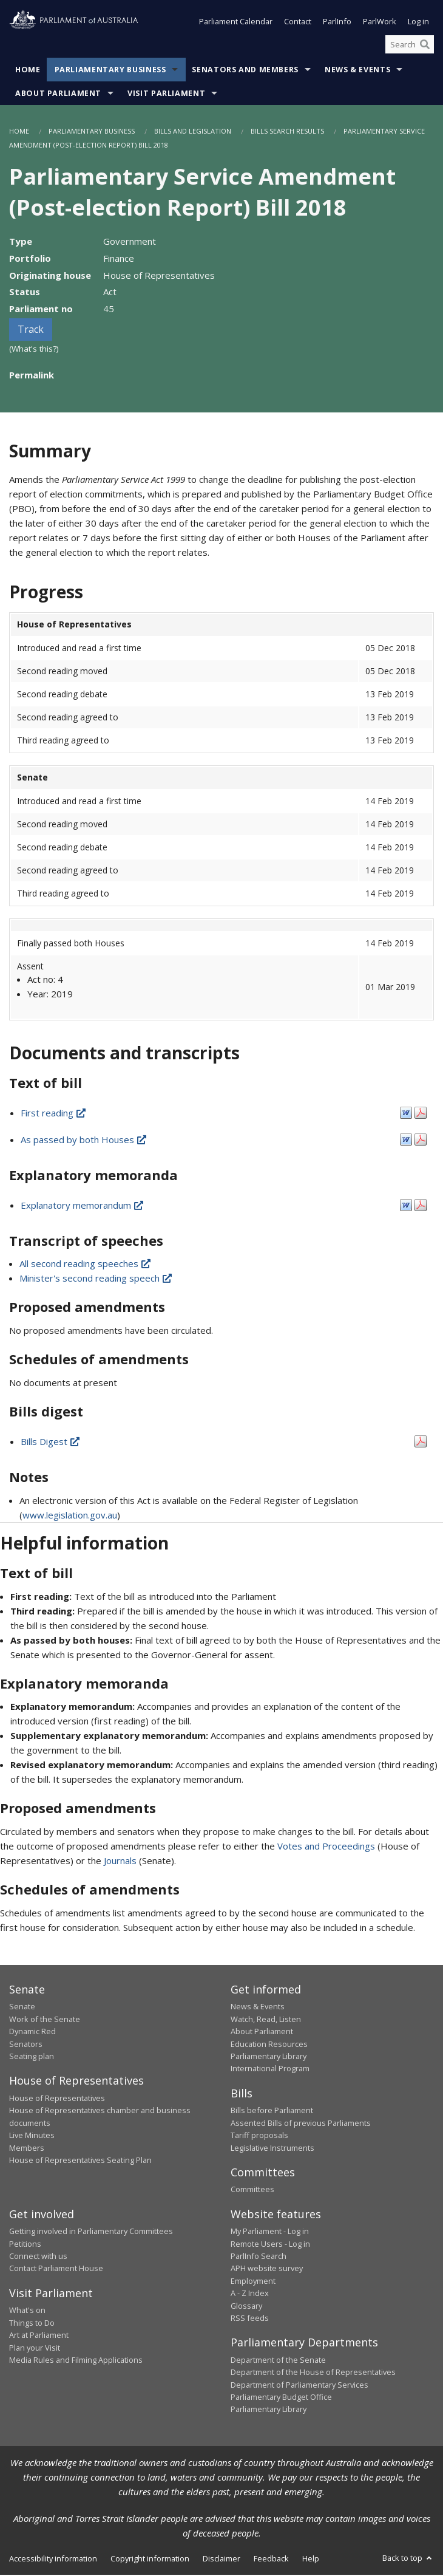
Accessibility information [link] (53, 2559)
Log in (418, 23)
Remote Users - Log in (270, 2244)
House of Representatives (57, 2099)
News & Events (357, 71)
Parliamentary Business (110, 71)
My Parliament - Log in (270, 2232)
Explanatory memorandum (83, 1206)
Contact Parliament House (56, 2269)
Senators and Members (245, 71)
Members (26, 2149)
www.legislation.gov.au (69, 1516)
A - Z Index (250, 2294)
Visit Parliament (166, 95)
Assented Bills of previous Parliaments (301, 2124)
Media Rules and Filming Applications (76, 2361)
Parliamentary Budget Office (281, 2398)
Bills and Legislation (192, 132)
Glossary (246, 2306)
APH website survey (267, 2269)
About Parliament (58, 95)
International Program (270, 2070)
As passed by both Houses (84, 1141)
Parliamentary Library (268, 2057)
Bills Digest (51, 1443)
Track (31, 330)
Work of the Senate (44, 2020)
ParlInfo (337, 23)
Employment (253, 2282)
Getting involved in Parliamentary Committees (91, 2232)
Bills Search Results (287, 132)
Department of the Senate (278, 2361)
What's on (27, 2311)
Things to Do (32, 2323)
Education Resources (269, 2045)
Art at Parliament (39, 2336)
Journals (121, 1862)
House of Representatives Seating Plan (80, 2161)
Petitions (25, 2244)
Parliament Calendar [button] (235, 23)
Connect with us (38, 2257)
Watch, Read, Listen (266, 2020)
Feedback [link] (271, 2559)
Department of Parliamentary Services (299, 2385)
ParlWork (379, 23)
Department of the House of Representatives (313, 2373)
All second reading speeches (85, 1265)
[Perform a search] (425, 45)
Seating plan (31, 2057)
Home (28, 71)
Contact (297, 23)
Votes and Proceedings (326, 1847)
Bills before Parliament (272, 2111)
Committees (252, 2190)
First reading (54, 1114)
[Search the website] (409, 45)
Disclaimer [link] (221, 2559)
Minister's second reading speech (96, 1280)
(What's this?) (34, 349)
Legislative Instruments (272, 2149)
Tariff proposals (259, 2136)
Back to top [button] (408, 2559)
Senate (22, 2008)
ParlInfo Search (258, 2257)
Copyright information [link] (149, 2559)
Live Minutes (32, 2136)
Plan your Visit (34, 2348)
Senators (25, 2045)
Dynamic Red (32, 2032)
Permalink (31, 377)
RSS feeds (250, 2319)
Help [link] (310, 2559)
